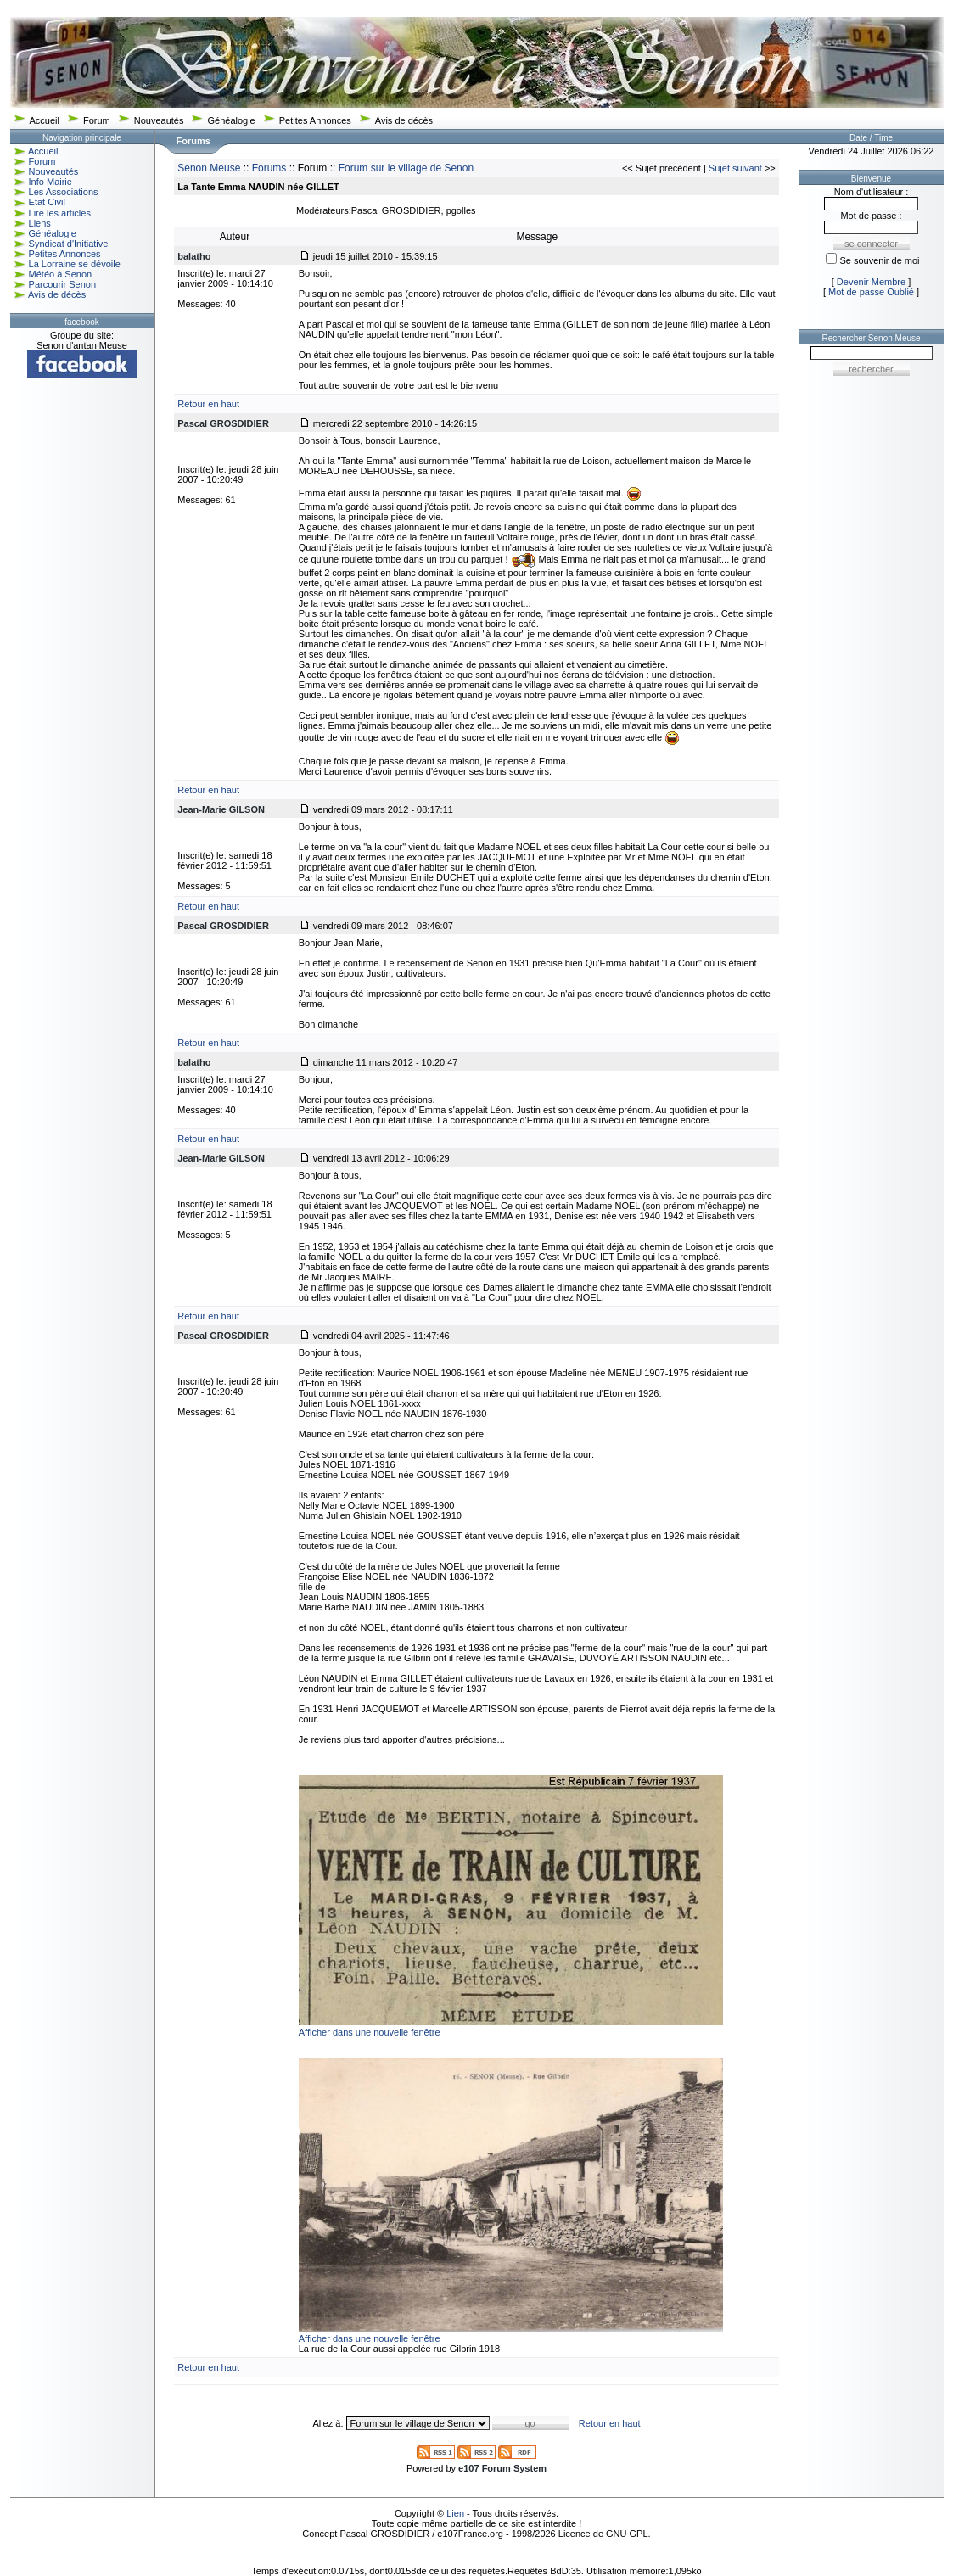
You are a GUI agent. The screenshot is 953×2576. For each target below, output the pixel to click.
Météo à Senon (60, 274)
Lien (455, 2513)
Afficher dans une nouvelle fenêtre (369, 2032)
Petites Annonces (315, 120)
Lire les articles (60, 213)
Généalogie (231, 120)
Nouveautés (159, 120)
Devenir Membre (871, 282)
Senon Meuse (208, 168)
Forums (269, 168)
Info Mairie (50, 181)
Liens (40, 223)
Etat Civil (47, 202)
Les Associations (63, 192)
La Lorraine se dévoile (75, 264)
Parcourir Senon (63, 284)
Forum (96, 120)
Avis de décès (404, 120)
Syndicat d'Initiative (69, 243)
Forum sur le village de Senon (406, 168)
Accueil (44, 120)
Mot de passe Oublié (871, 292)
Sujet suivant (735, 168)
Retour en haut (208, 404)
